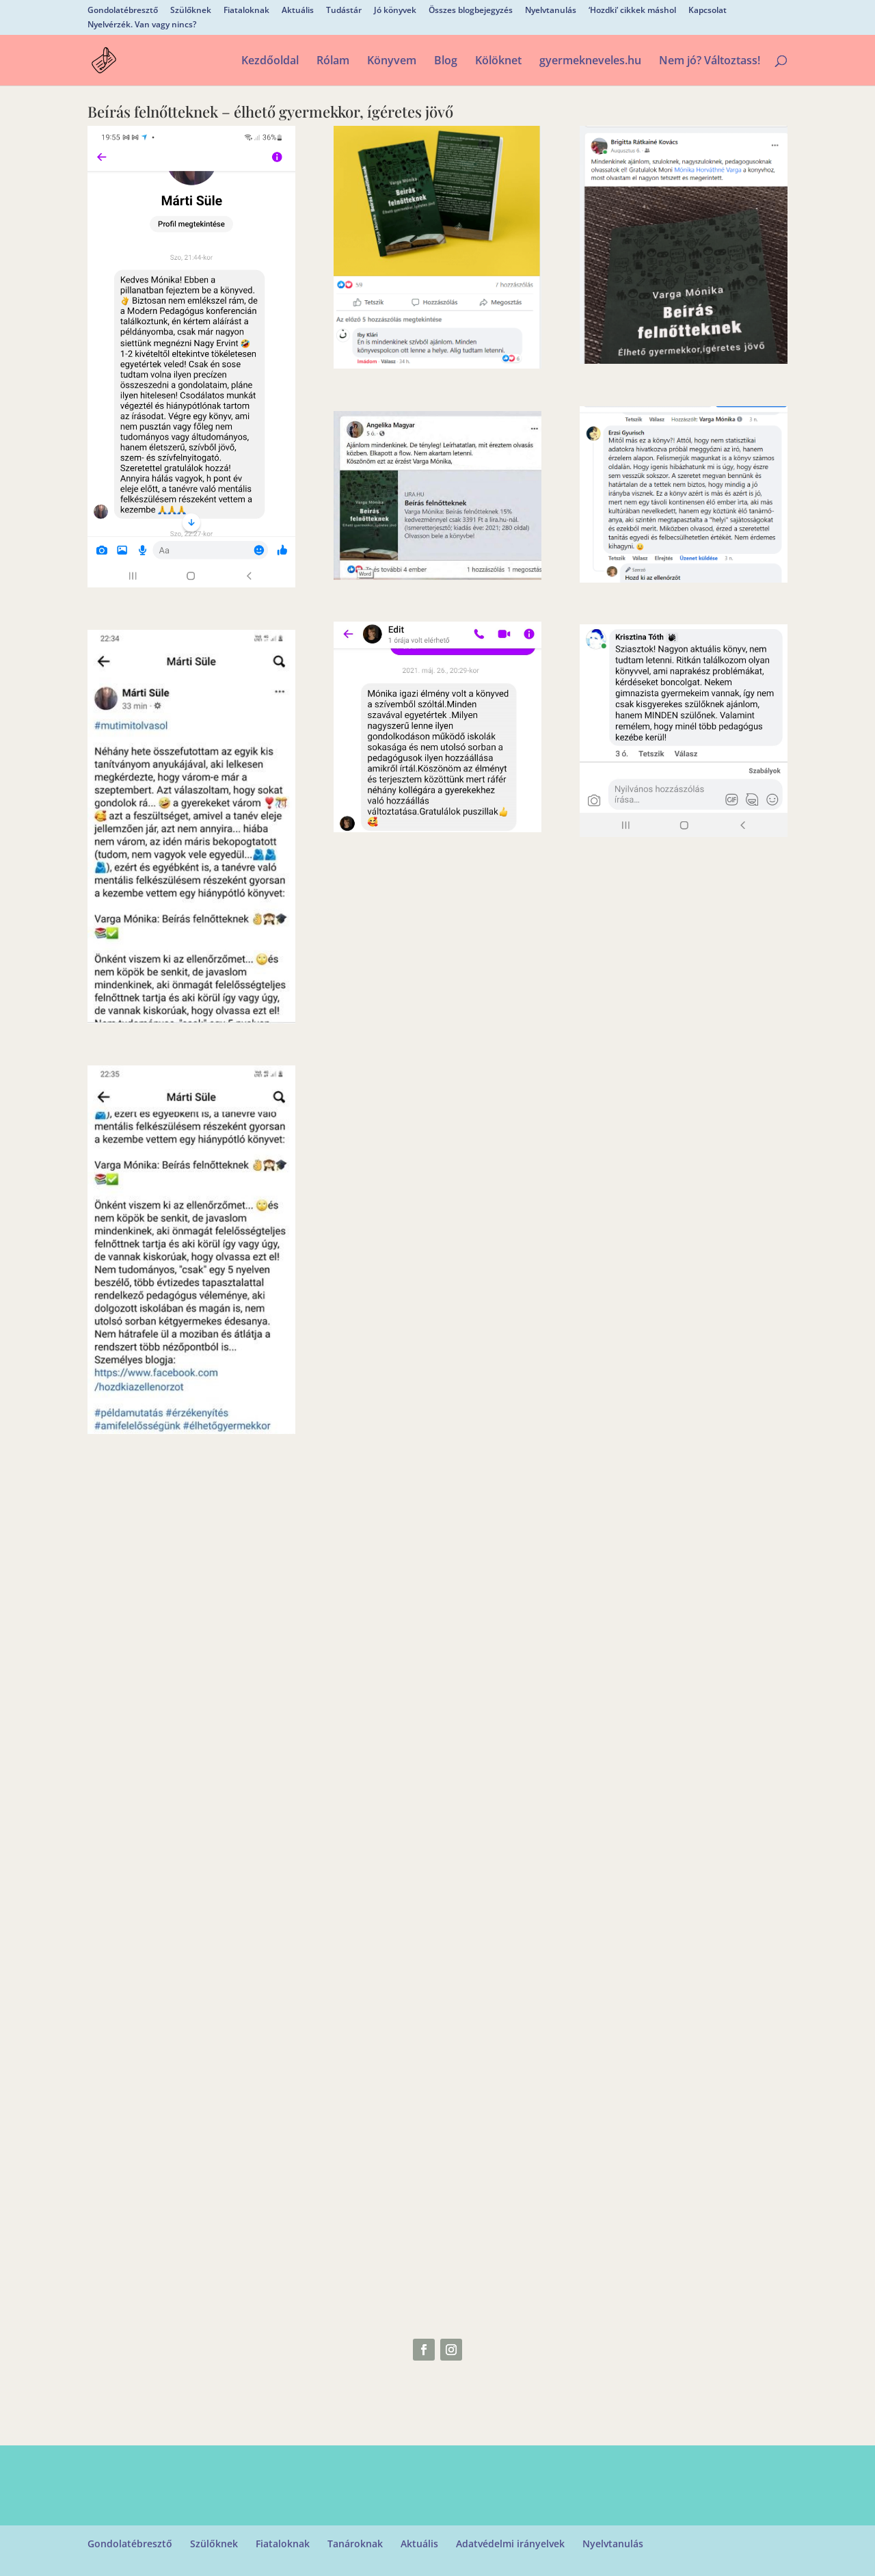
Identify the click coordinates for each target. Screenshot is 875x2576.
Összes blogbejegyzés (471, 11)
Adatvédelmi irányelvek (510, 2543)
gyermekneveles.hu (590, 61)
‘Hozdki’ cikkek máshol (632, 11)
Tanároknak (355, 2543)
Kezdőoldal (270, 61)
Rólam (333, 61)
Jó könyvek (395, 11)
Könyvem (391, 61)
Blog (445, 61)
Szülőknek (190, 11)
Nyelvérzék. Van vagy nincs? (142, 25)
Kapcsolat (707, 11)
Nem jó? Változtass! (709, 61)
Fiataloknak (246, 11)
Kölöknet (498, 61)
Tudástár (344, 11)
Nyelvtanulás (550, 11)
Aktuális (298, 11)
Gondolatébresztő (123, 11)
